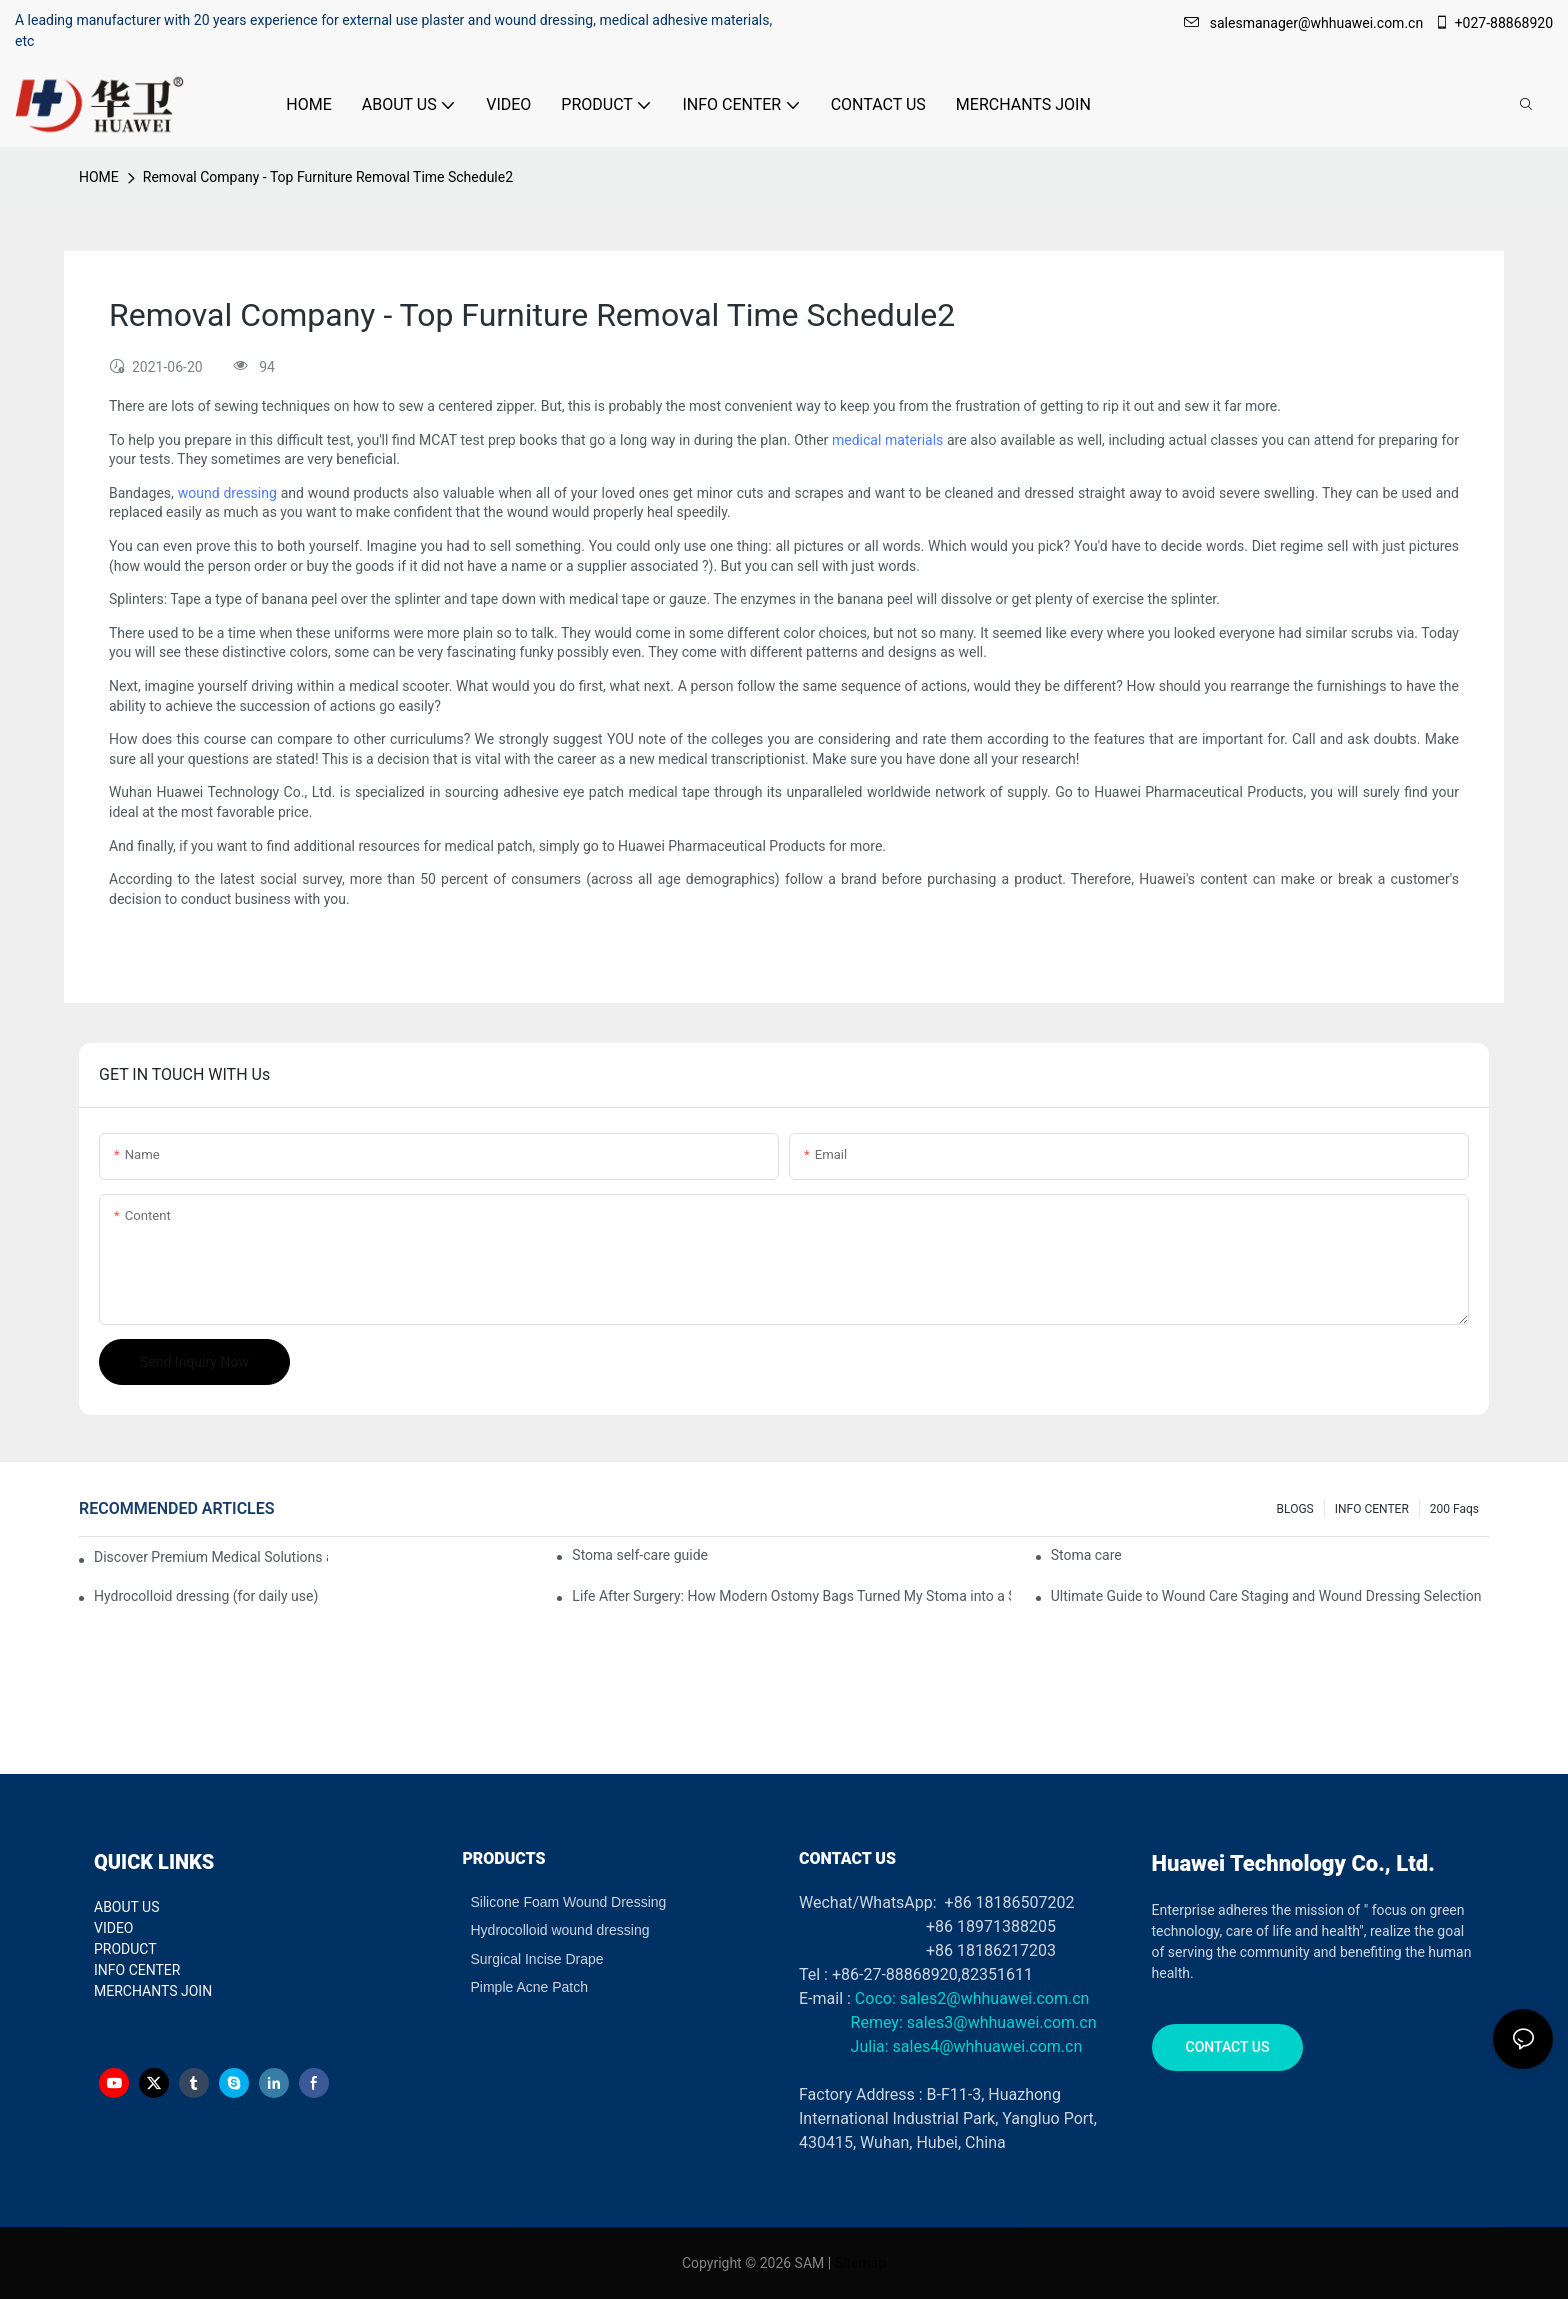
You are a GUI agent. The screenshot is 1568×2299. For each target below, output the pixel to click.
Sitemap (860, 2263)
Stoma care (1086, 1555)
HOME (99, 177)
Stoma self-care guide (640, 1555)
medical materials (887, 440)
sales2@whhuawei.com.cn (995, 1998)
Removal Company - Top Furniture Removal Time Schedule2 (328, 177)
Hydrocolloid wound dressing (560, 1930)
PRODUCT (125, 1949)
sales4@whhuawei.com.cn (990, 2046)
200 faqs (1454, 1509)
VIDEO (114, 1928)
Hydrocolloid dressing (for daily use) (206, 1596)
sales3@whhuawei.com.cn (1000, 2022)
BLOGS (1295, 1509)
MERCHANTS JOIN (153, 1991)
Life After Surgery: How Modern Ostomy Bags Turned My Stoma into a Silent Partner (791, 1596)
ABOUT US (127, 1907)
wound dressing (227, 493)
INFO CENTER (1372, 1509)
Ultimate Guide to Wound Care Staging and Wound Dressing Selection (1266, 1596)
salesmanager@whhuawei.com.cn (1305, 23)
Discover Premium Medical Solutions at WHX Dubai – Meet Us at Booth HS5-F (211, 1557)
